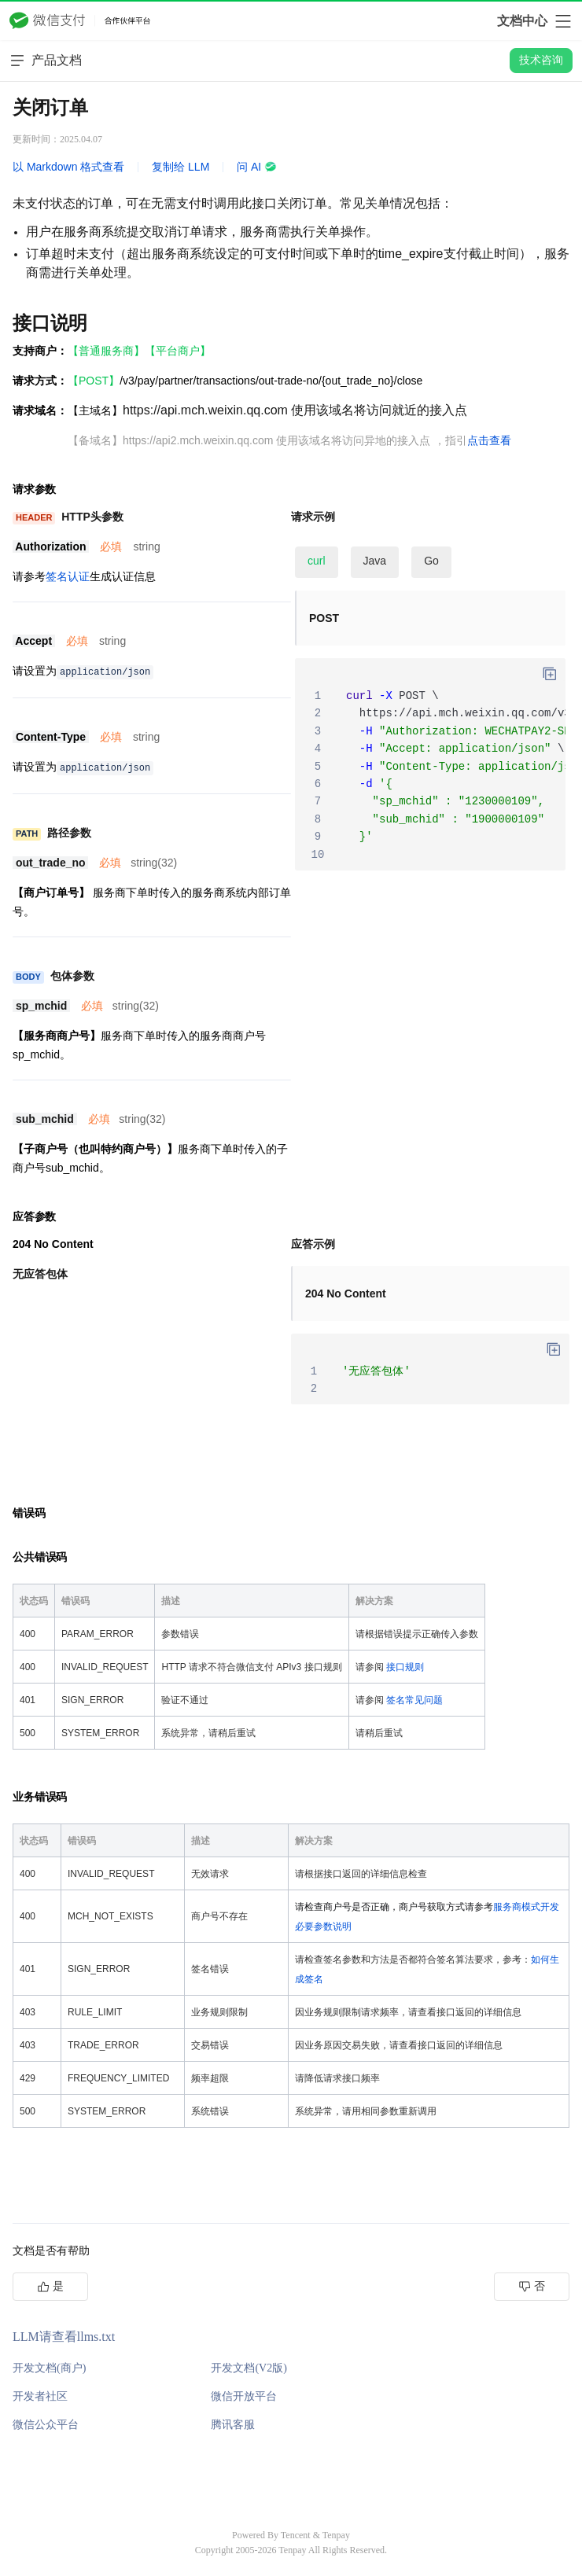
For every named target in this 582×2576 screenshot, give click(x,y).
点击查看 (489, 440)
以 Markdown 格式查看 (68, 166)
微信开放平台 (244, 2396)
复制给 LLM (180, 166)
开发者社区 (40, 2396)
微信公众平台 (46, 2425)
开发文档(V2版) (248, 2368)
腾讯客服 (233, 2425)
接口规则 (405, 1667)
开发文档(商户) (49, 2368)
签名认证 (68, 576)
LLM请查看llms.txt (64, 2336)
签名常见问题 (414, 1700)
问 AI (257, 166)
